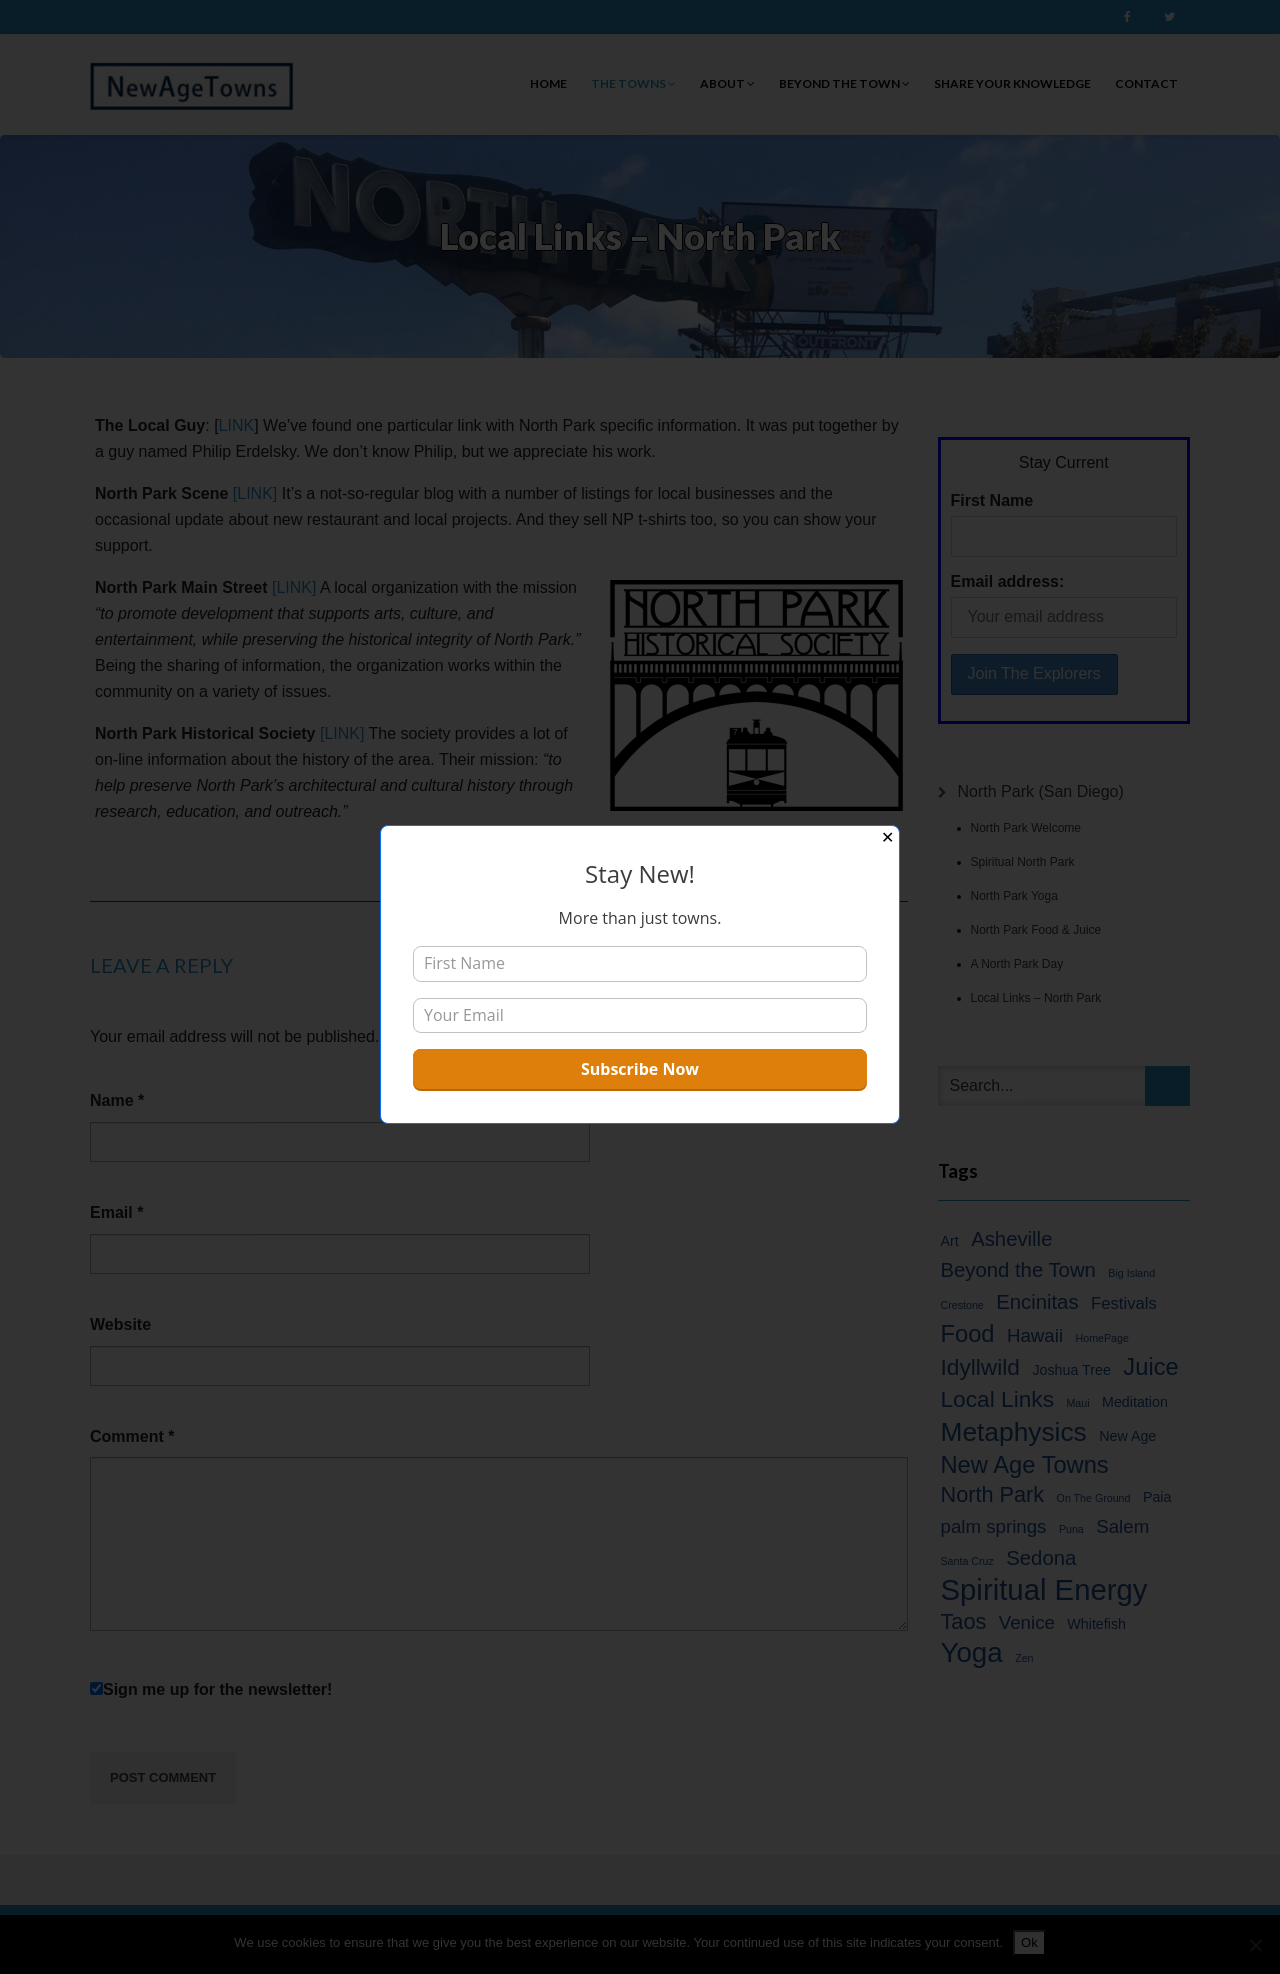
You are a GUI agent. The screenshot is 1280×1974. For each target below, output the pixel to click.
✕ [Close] (887, 837)
